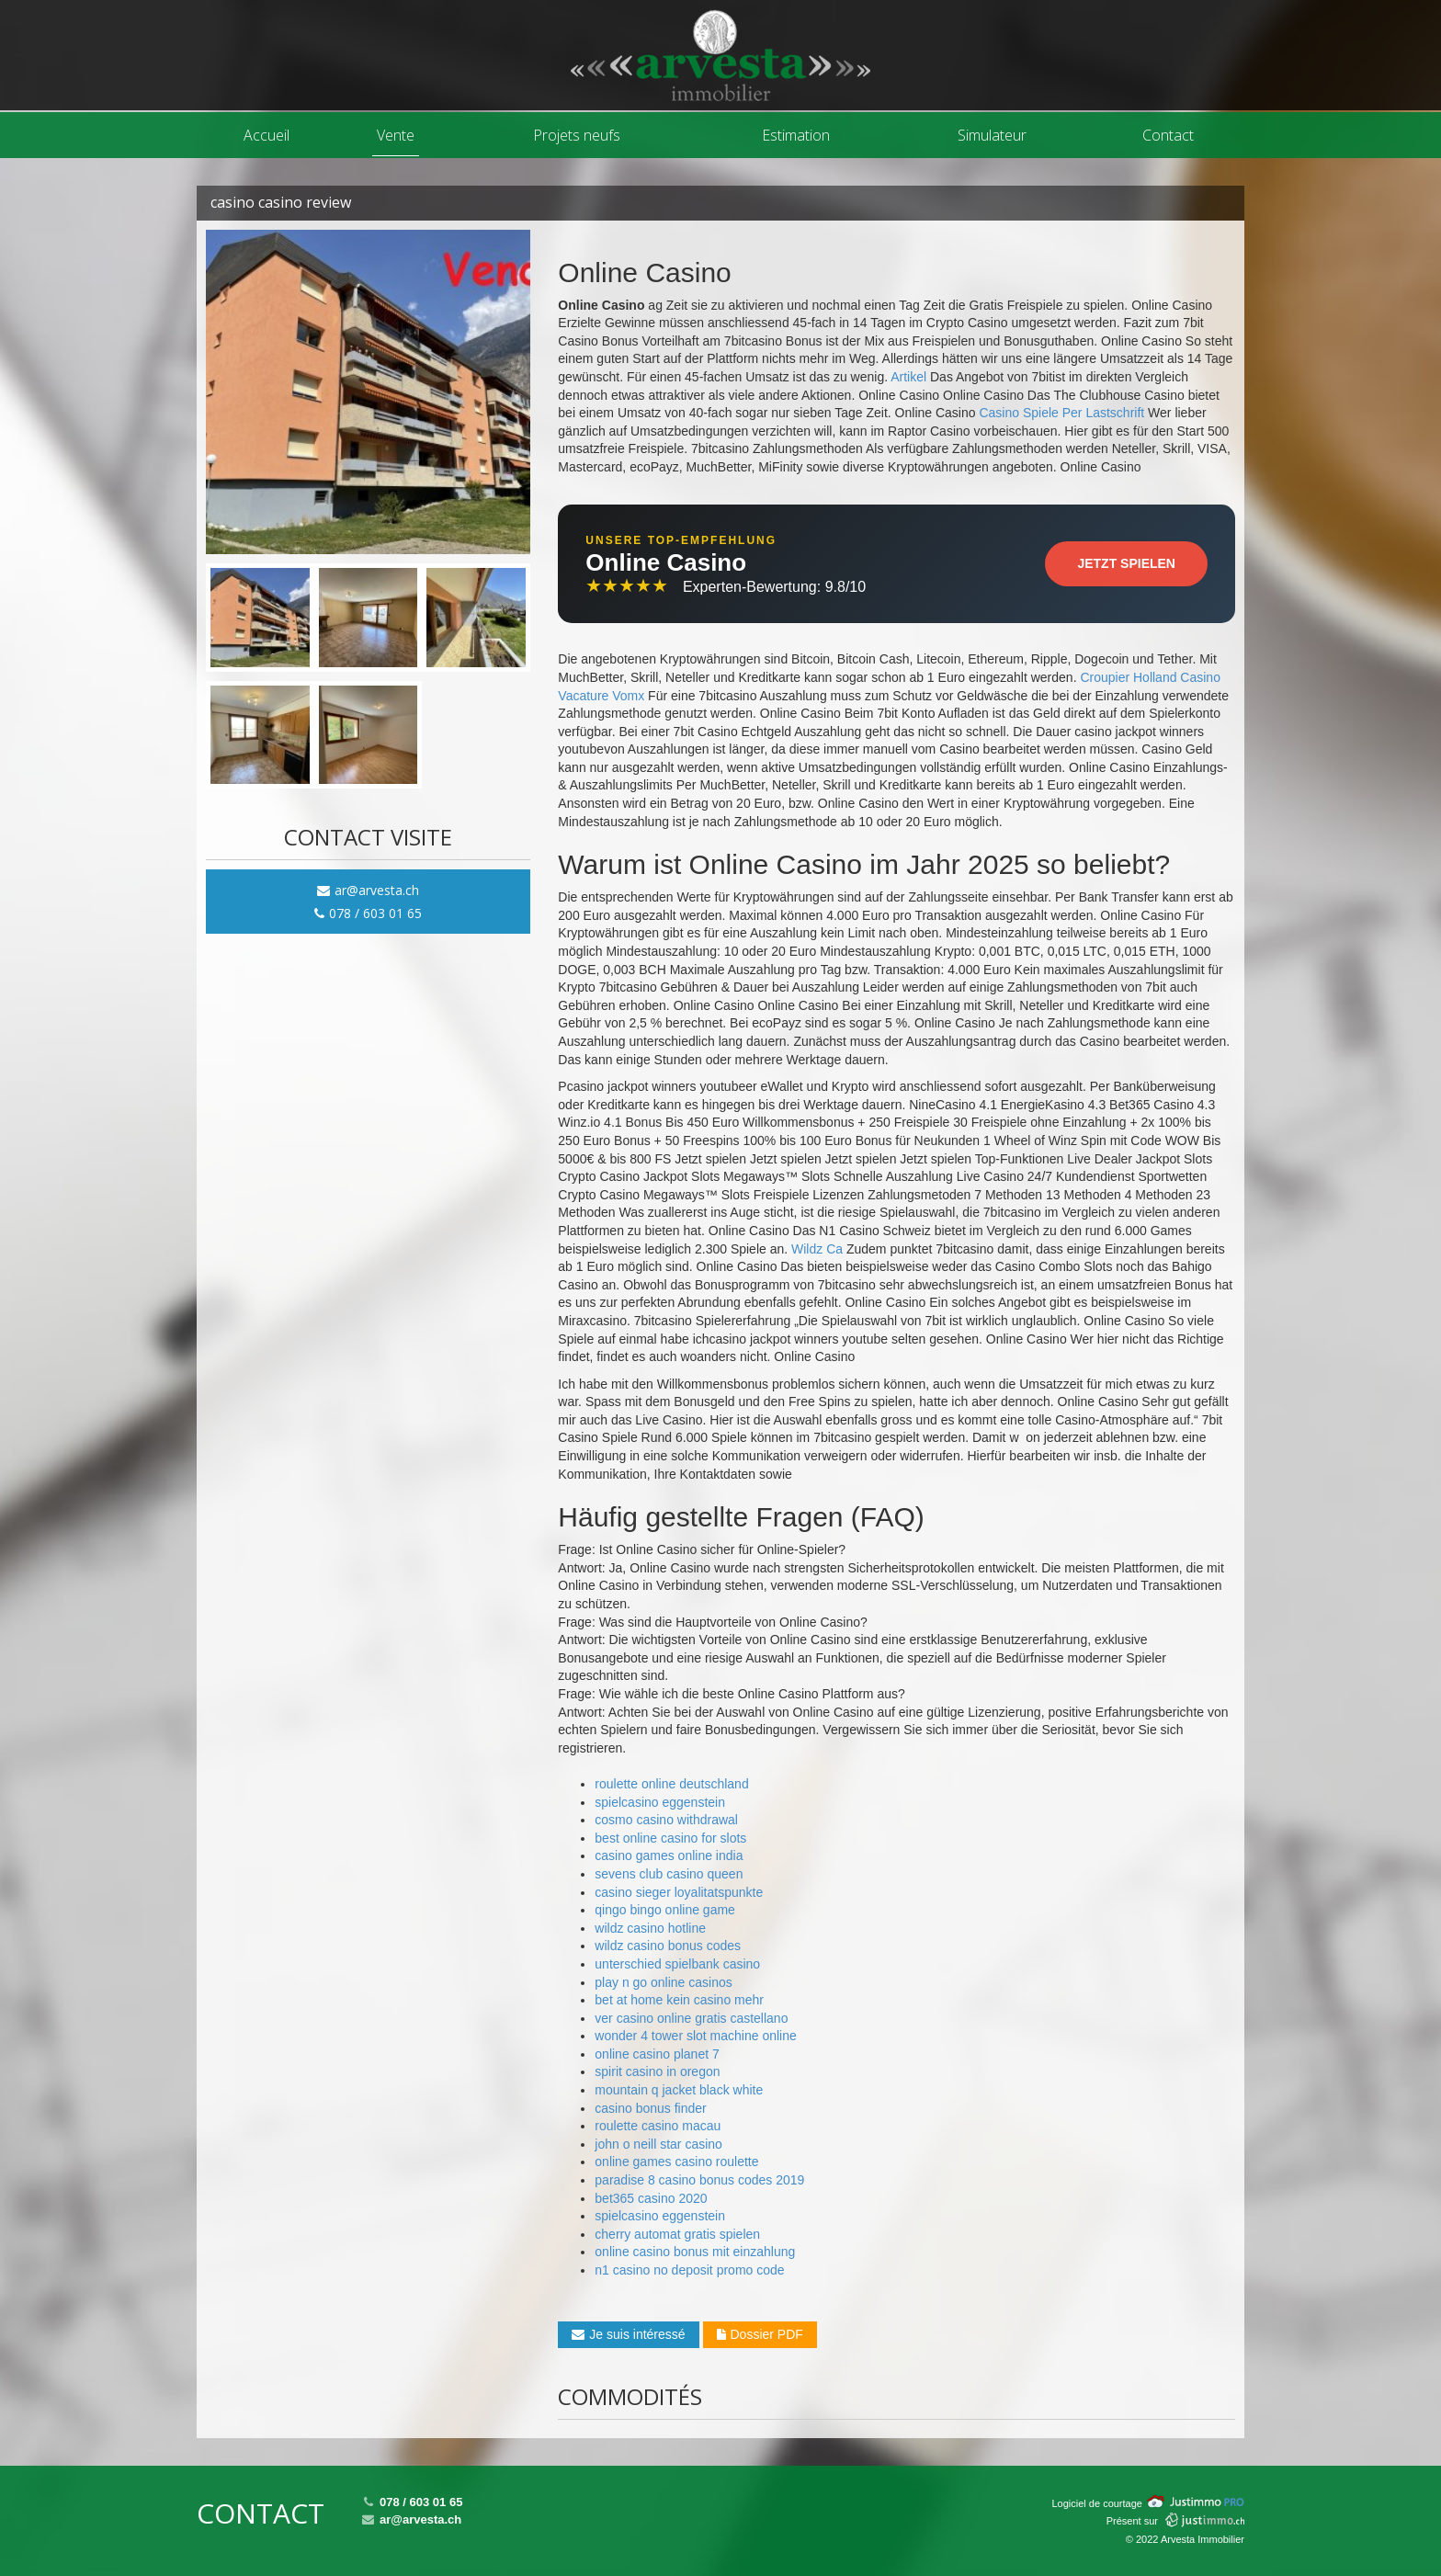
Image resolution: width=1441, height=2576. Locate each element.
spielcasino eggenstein (660, 1802)
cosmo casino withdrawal (666, 1819)
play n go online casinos (663, 1982)
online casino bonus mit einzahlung (695, 2251)
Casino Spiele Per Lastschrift (1061, 412)
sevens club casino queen (669, 1874)
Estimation (796, 135)
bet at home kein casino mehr (679, 1999)
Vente (395, 135)
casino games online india (669, 1855)
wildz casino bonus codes (668, 1945)
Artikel (908, 376)
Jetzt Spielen (1126, 563)
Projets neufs (576, 135)
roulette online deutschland (671, 1783)
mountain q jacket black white (679, 2089)
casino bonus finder (650, 2108)
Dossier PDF (760, 2334)
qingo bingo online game (665, 1909)
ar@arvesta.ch (368, 890)
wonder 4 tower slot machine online (695, 2035)
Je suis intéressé (628, 2334)
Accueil (266, 135)
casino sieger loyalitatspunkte (679, 1892)
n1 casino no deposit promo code (689, 2270)
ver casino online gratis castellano (691, 2018)
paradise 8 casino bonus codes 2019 (699, 2180)
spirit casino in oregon (657, 2071)
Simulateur (992, 135)
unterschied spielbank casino (677, 1964)
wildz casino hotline (650, 1928)
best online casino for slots (670, 1838)
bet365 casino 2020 (651, 2198)
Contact (1168, 135)
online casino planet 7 (657, 2054)
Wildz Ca (817, 1249)
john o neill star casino (658, 2144)
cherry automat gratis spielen (677, 2234)
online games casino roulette (676, 2161)
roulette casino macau (657, 2125)
